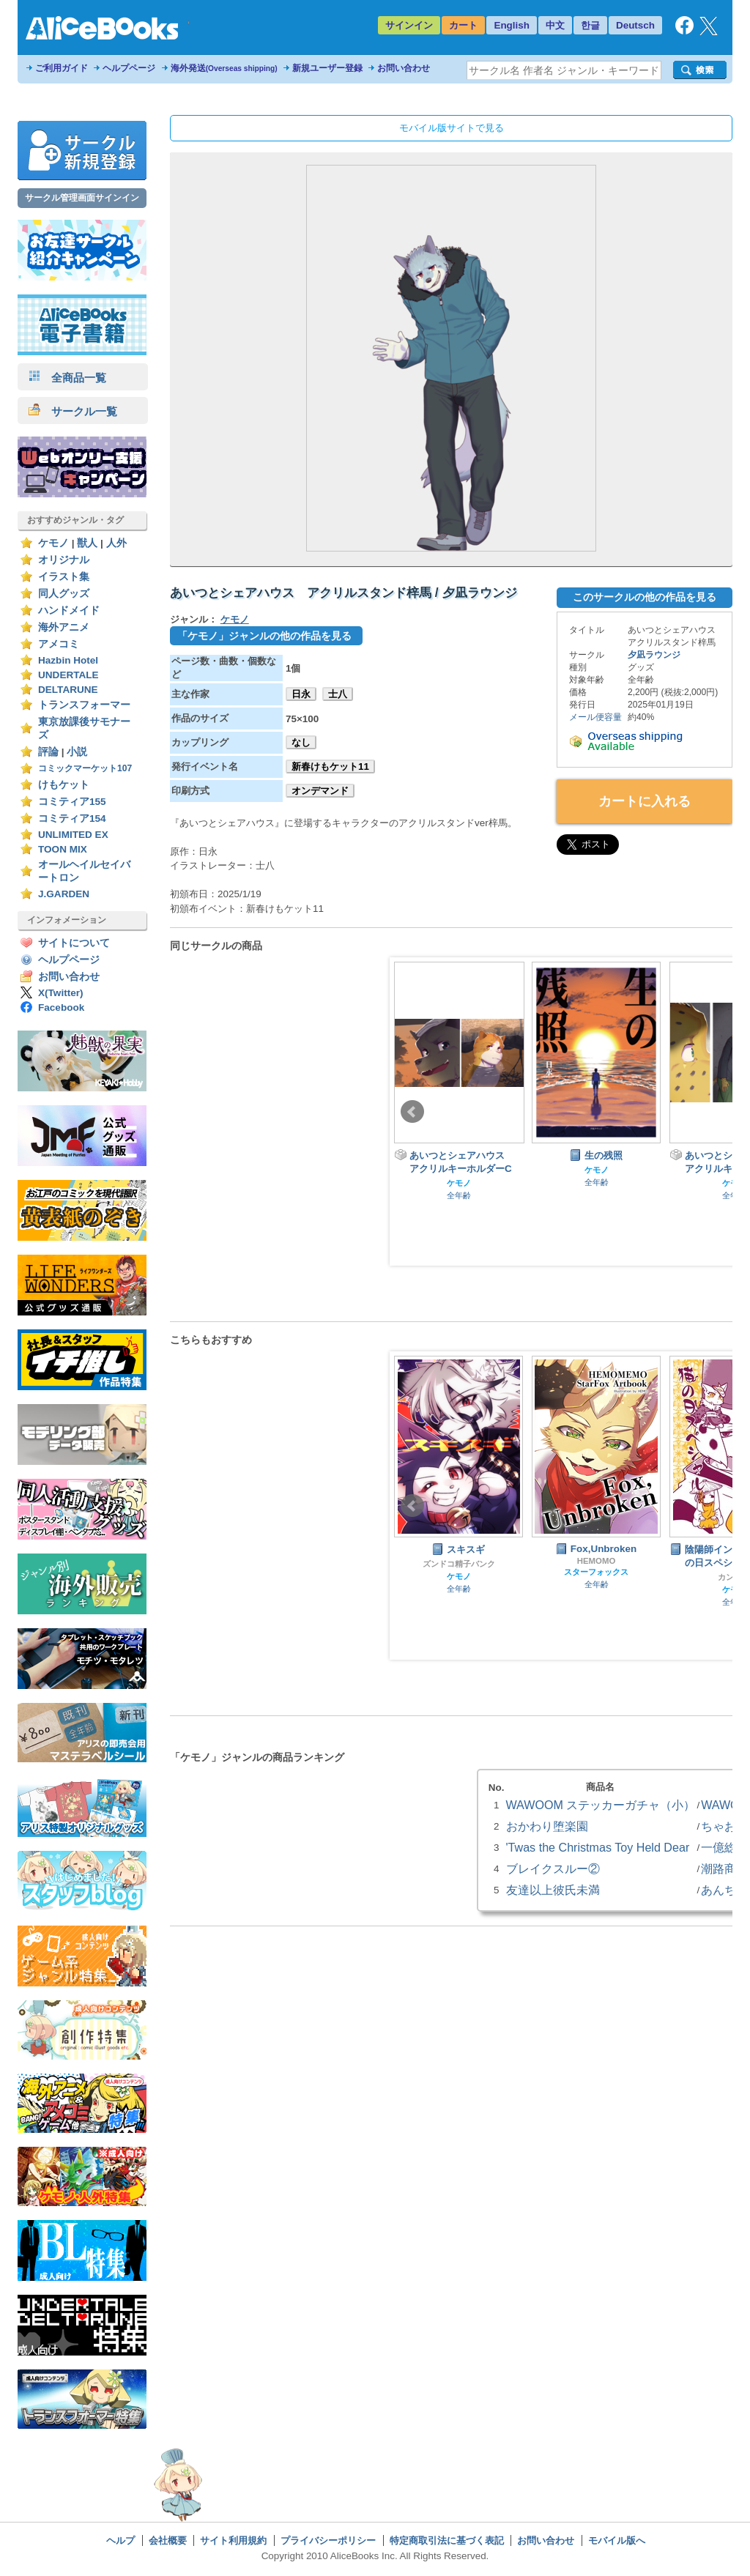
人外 (116, 543)
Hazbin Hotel (68, 660)
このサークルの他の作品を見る (644, 597)
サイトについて (74, 943)
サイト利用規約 (233, 2540)
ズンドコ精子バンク (459, 1563)
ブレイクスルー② (553, 1868)
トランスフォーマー (84, 704)
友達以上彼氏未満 (553, 1889)
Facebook (61, 1007)
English (512, 25)
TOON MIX (62, 849)
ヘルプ (120, 2540)
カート (463, 25)
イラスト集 (63, 576)
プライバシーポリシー (328, 2540)
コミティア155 (72, 801)
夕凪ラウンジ (654, 655)
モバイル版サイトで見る (451, 127)
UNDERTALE (68, 674)
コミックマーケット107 (85, 768)
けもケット (63, 784)
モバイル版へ (616, 2540)
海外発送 (224, 68)
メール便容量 (595, 717)
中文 (555, 25)
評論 (48, 751)
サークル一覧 (73, 411)
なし (301, 742)
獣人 (87, 543)
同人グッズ (63, 593)
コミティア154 (72, 818)
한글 (590, 25)
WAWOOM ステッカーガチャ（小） (601, 1804)
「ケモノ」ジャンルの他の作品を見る (264, 636)
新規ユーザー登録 (327, 68)
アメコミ (58, 644)
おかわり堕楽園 (547, 1826)
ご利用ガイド (61, 68)
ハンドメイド (69, 610)
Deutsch (635, 25)
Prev (412, 1112)
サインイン (409, 25)
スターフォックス (596, 1571)
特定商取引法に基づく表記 (447, 2540)
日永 (301, 693)
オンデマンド (320, 790)
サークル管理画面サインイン (82, 198)
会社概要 (168, 2540)
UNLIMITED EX (73, 834)
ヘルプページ (129, 68)
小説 (77, 751)
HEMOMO (596, 1560)
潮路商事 (724, 1868)
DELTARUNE (68, 689)
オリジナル (63, 559)
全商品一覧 (67, 377)
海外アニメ (63, 627)
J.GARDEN (63, 893)
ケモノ (53, 543)
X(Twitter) (60, 992)
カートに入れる (644, 801)
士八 (337, 693)
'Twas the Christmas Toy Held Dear (598, 1847)
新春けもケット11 (330, 766)
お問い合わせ (403, 68)
